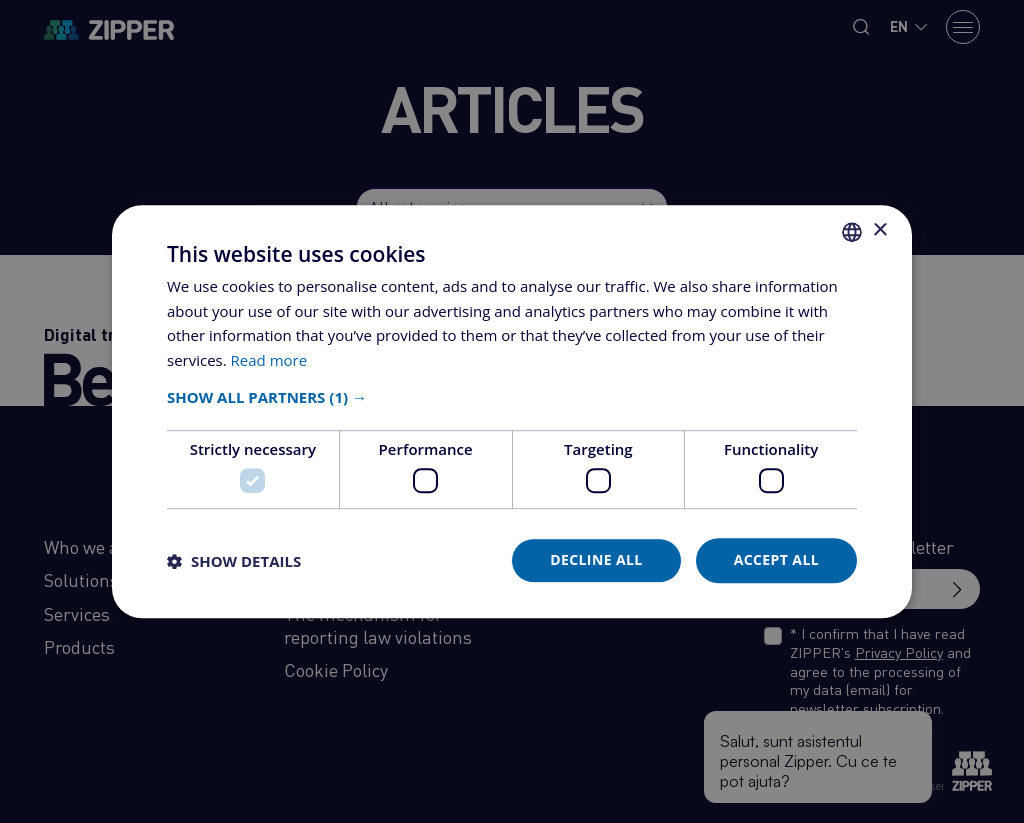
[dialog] (512, 411)
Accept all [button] (776, 560)
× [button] (879, 230)
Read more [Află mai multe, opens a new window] (269, 360)
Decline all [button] (596, 560)
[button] (512, 397)
